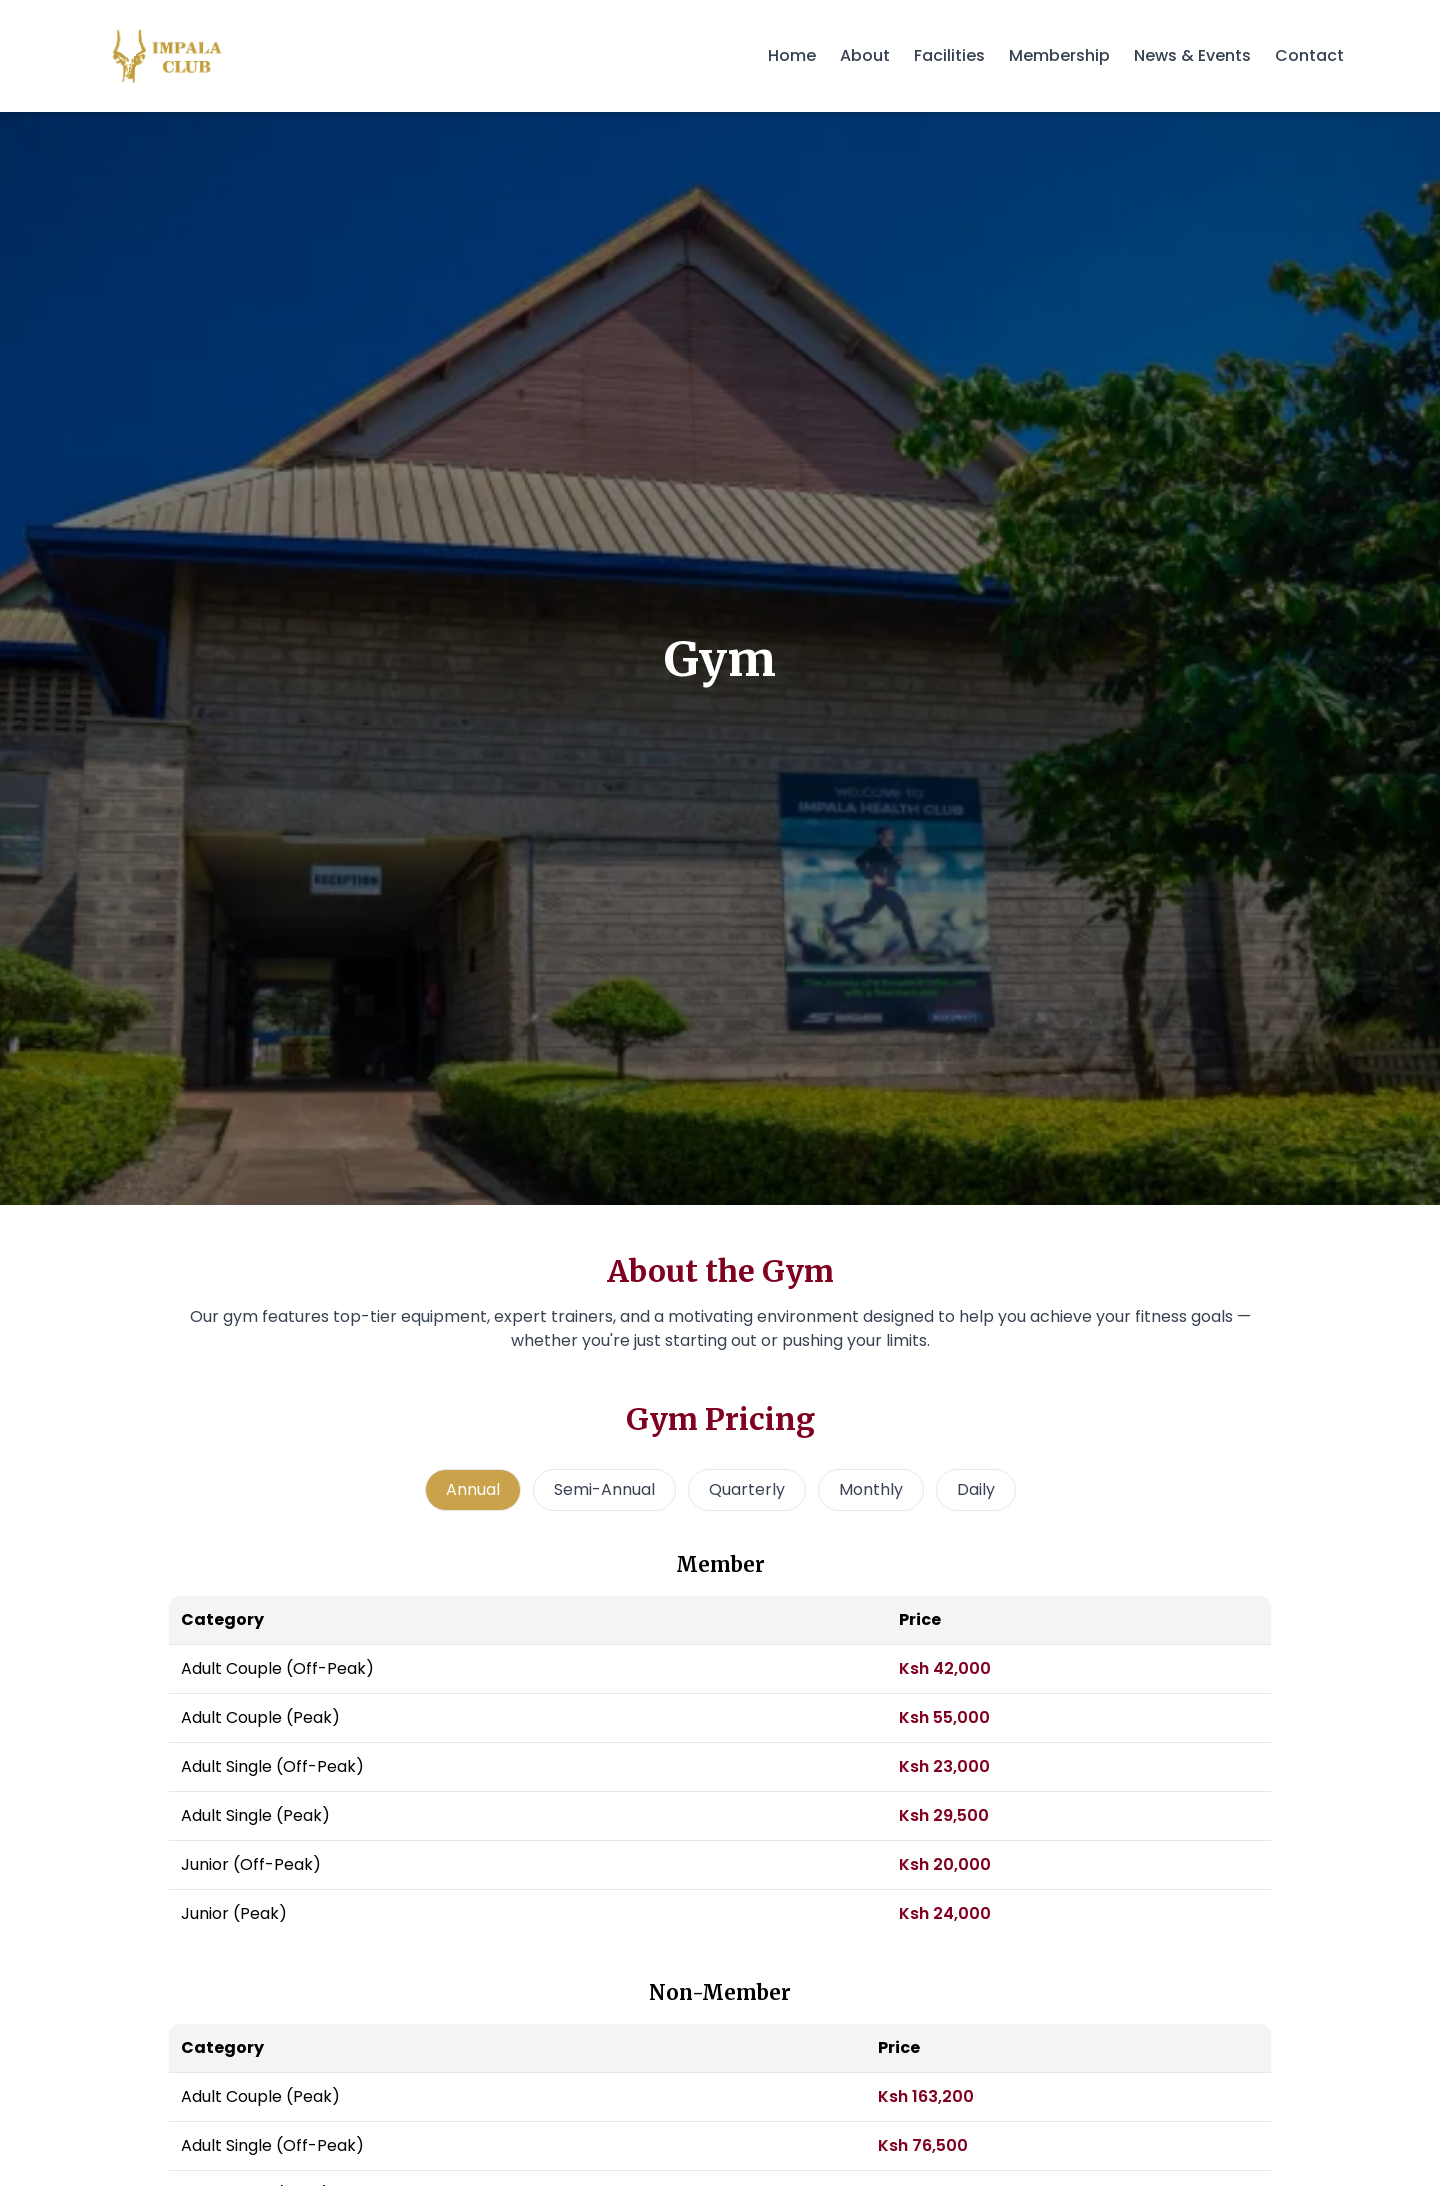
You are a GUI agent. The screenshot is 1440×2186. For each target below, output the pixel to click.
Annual (473, 1489)
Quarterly (747, 1489)
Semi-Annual (604, 1489)
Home (792, 55)
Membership (1059, 55)
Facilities (949, 55)
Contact (1309, 55)
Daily (976, 1489)
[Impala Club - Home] (167, 56)
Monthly (871, 1489)
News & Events (1192, 55)
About (865, 55)
